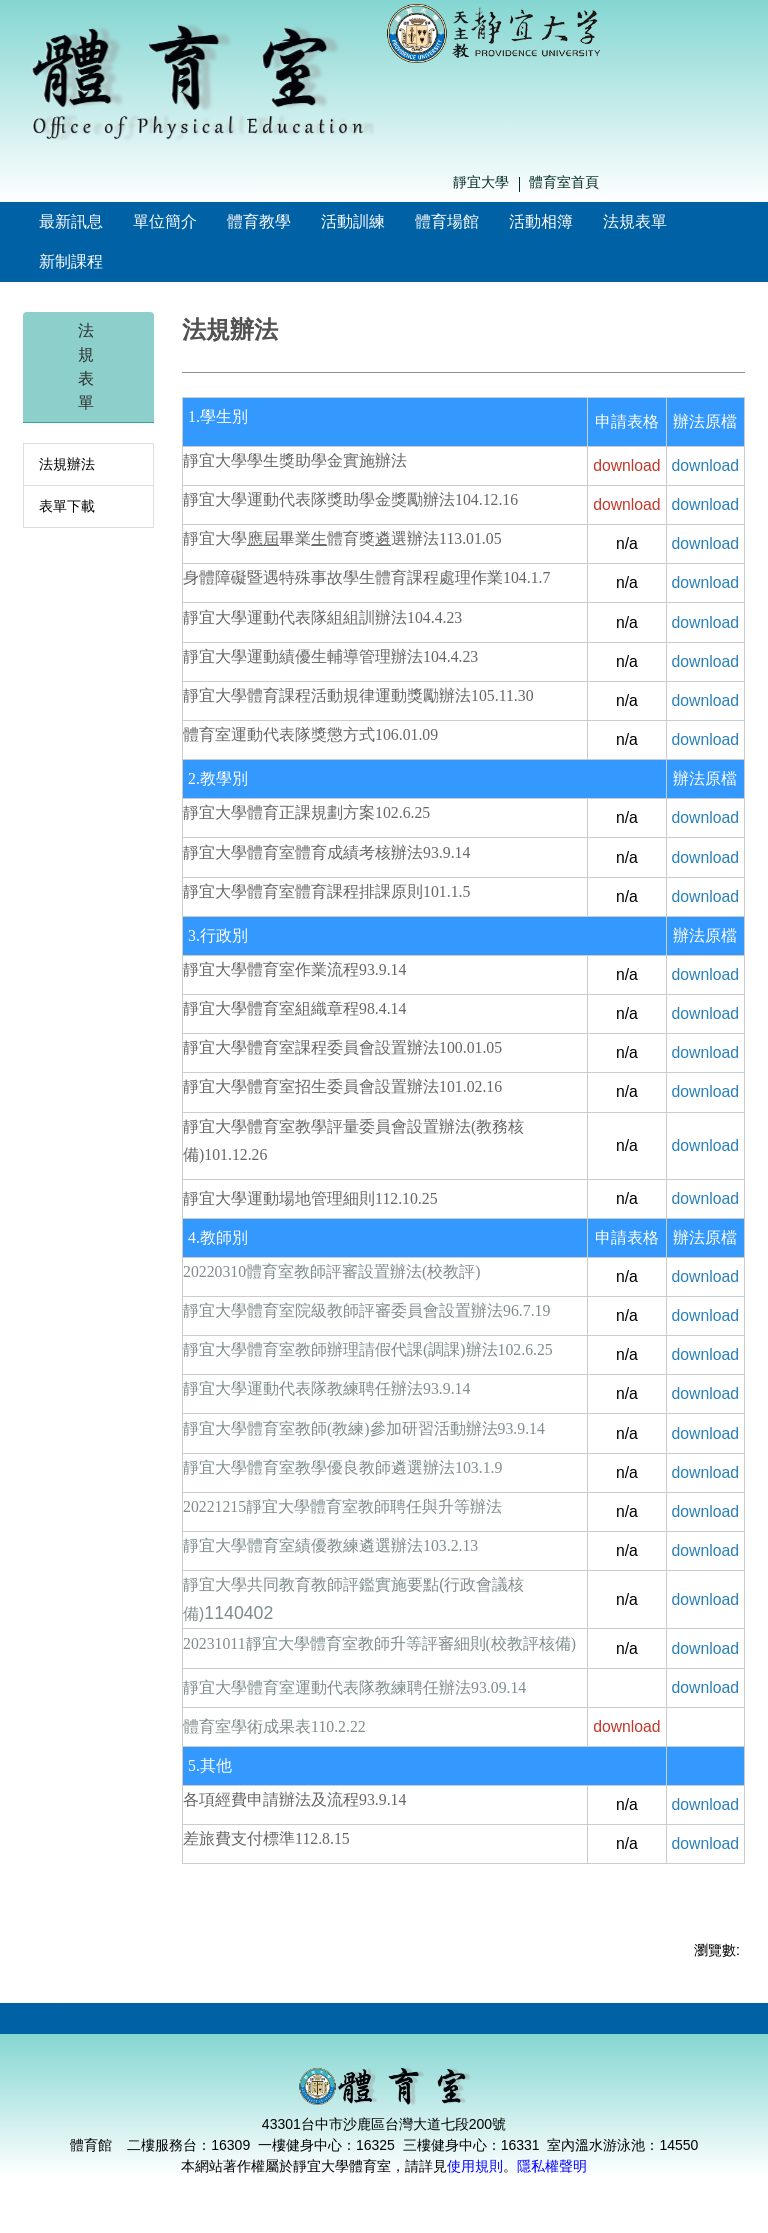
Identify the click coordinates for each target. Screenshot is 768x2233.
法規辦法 (67, 464)
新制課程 (71, 261)
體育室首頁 (564, 182)
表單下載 (67, 506)
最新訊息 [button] (71, 221)
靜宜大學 (481, 182)
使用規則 (475, 2166)
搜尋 (740, 183)
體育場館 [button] (447, 221)
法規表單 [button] (635, 221)
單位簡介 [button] (165, 221)
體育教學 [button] (259, 221)
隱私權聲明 (552, 2166)
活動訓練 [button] (353, 221)
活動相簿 (541, 221)
